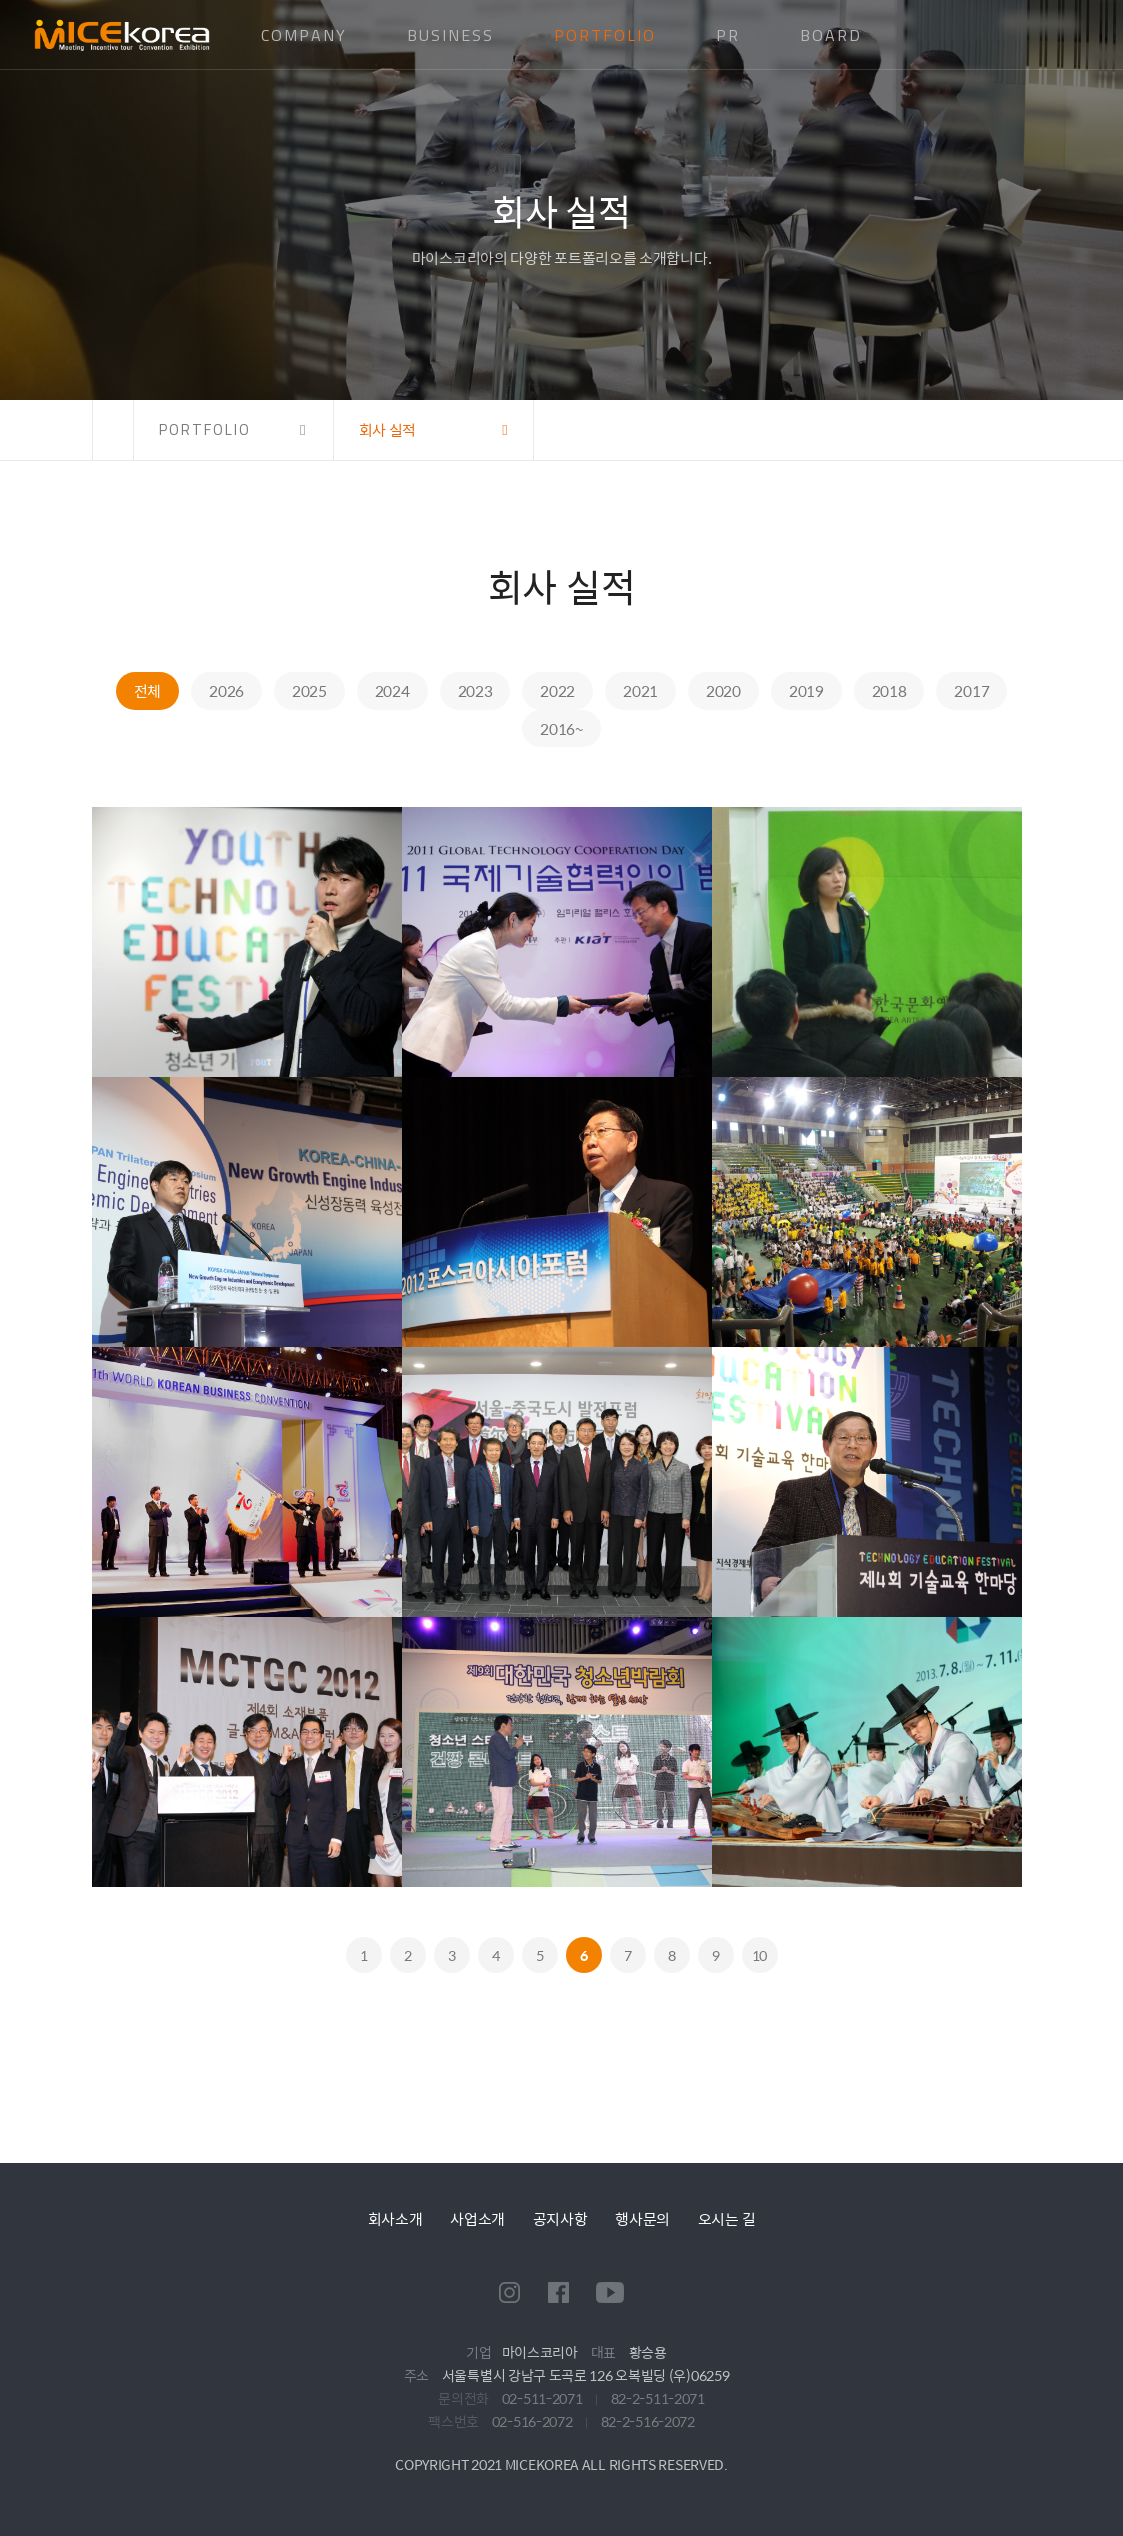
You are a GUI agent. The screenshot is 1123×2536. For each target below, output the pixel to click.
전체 (147, 690)
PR (728, 35)
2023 (475, 690)
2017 (971, 690)
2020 (723, 690)
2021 (640, 690)
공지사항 (560, 2218)
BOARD (831, 35)
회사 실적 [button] (388, 429)
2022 (557, 690)
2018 (889, 690)
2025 (309, 690)
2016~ (561, 728)
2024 (392, 690)
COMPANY (304, 35)
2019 (806, 690)
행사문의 (642, 2218)
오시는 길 (727, 2218)
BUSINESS (450, 35)
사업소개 (477, 2218)
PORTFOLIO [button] (205, 429)
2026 (226, 690)
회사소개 (395, 2218)
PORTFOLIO (605, 35)
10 (759, 1955)
